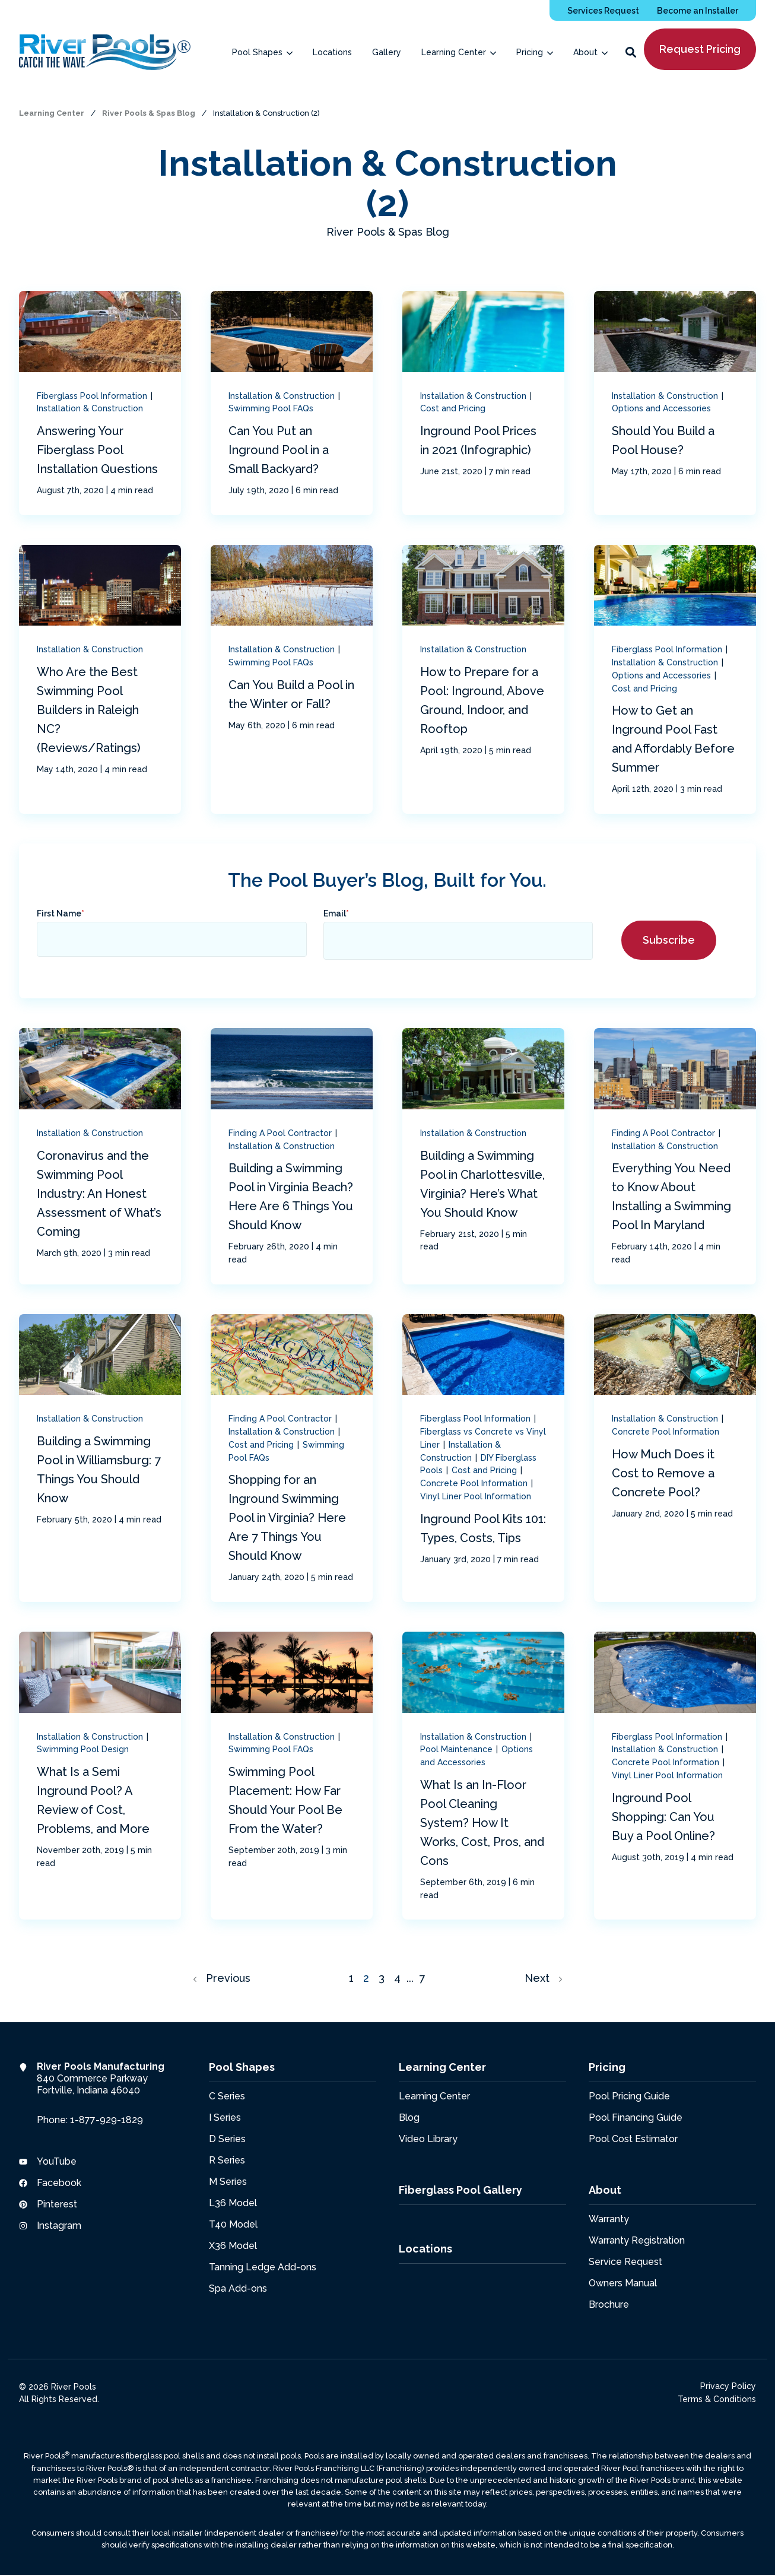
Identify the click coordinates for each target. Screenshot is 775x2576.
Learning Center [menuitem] (434, 2095)
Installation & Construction (90, 408)
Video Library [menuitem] (428, 2138)
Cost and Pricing (452, 408)
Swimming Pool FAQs (270, 408)
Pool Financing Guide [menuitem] (635, 2117)
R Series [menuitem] (227, 2159)
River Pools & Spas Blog (149, 113)
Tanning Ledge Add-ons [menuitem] (262, 2266)
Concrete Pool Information (475, 1483)
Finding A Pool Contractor (281, 1133)
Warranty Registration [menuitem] (637, 2239)
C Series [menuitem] (227, 2095)
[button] (630, 52)
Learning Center (52, 113)
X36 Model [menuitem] (233, 2245)
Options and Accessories (661, 408)
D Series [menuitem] (227, 2138)
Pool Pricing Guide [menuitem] (629, 2095)
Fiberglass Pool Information (93, 396)
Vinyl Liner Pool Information (475, 1496)
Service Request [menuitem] (625, 2261)
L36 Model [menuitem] (233, 2202)
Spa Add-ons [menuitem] (238, 2287)
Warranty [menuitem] (609, 2218)
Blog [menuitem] (409, 2117)
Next (543, 1978)
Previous (221, 1978)
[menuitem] (603, 10)
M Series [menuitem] (228, 2181)
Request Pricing (700, 49)
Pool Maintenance (457, 1749)
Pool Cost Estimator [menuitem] (633, 2138)
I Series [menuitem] (225, 2117)
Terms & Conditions (717, 2398)
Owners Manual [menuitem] (623, 2282)
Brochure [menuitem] (609, 2303)
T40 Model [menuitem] (233, 2223)
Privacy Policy (728, 2385)
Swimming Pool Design (83, 1749)
